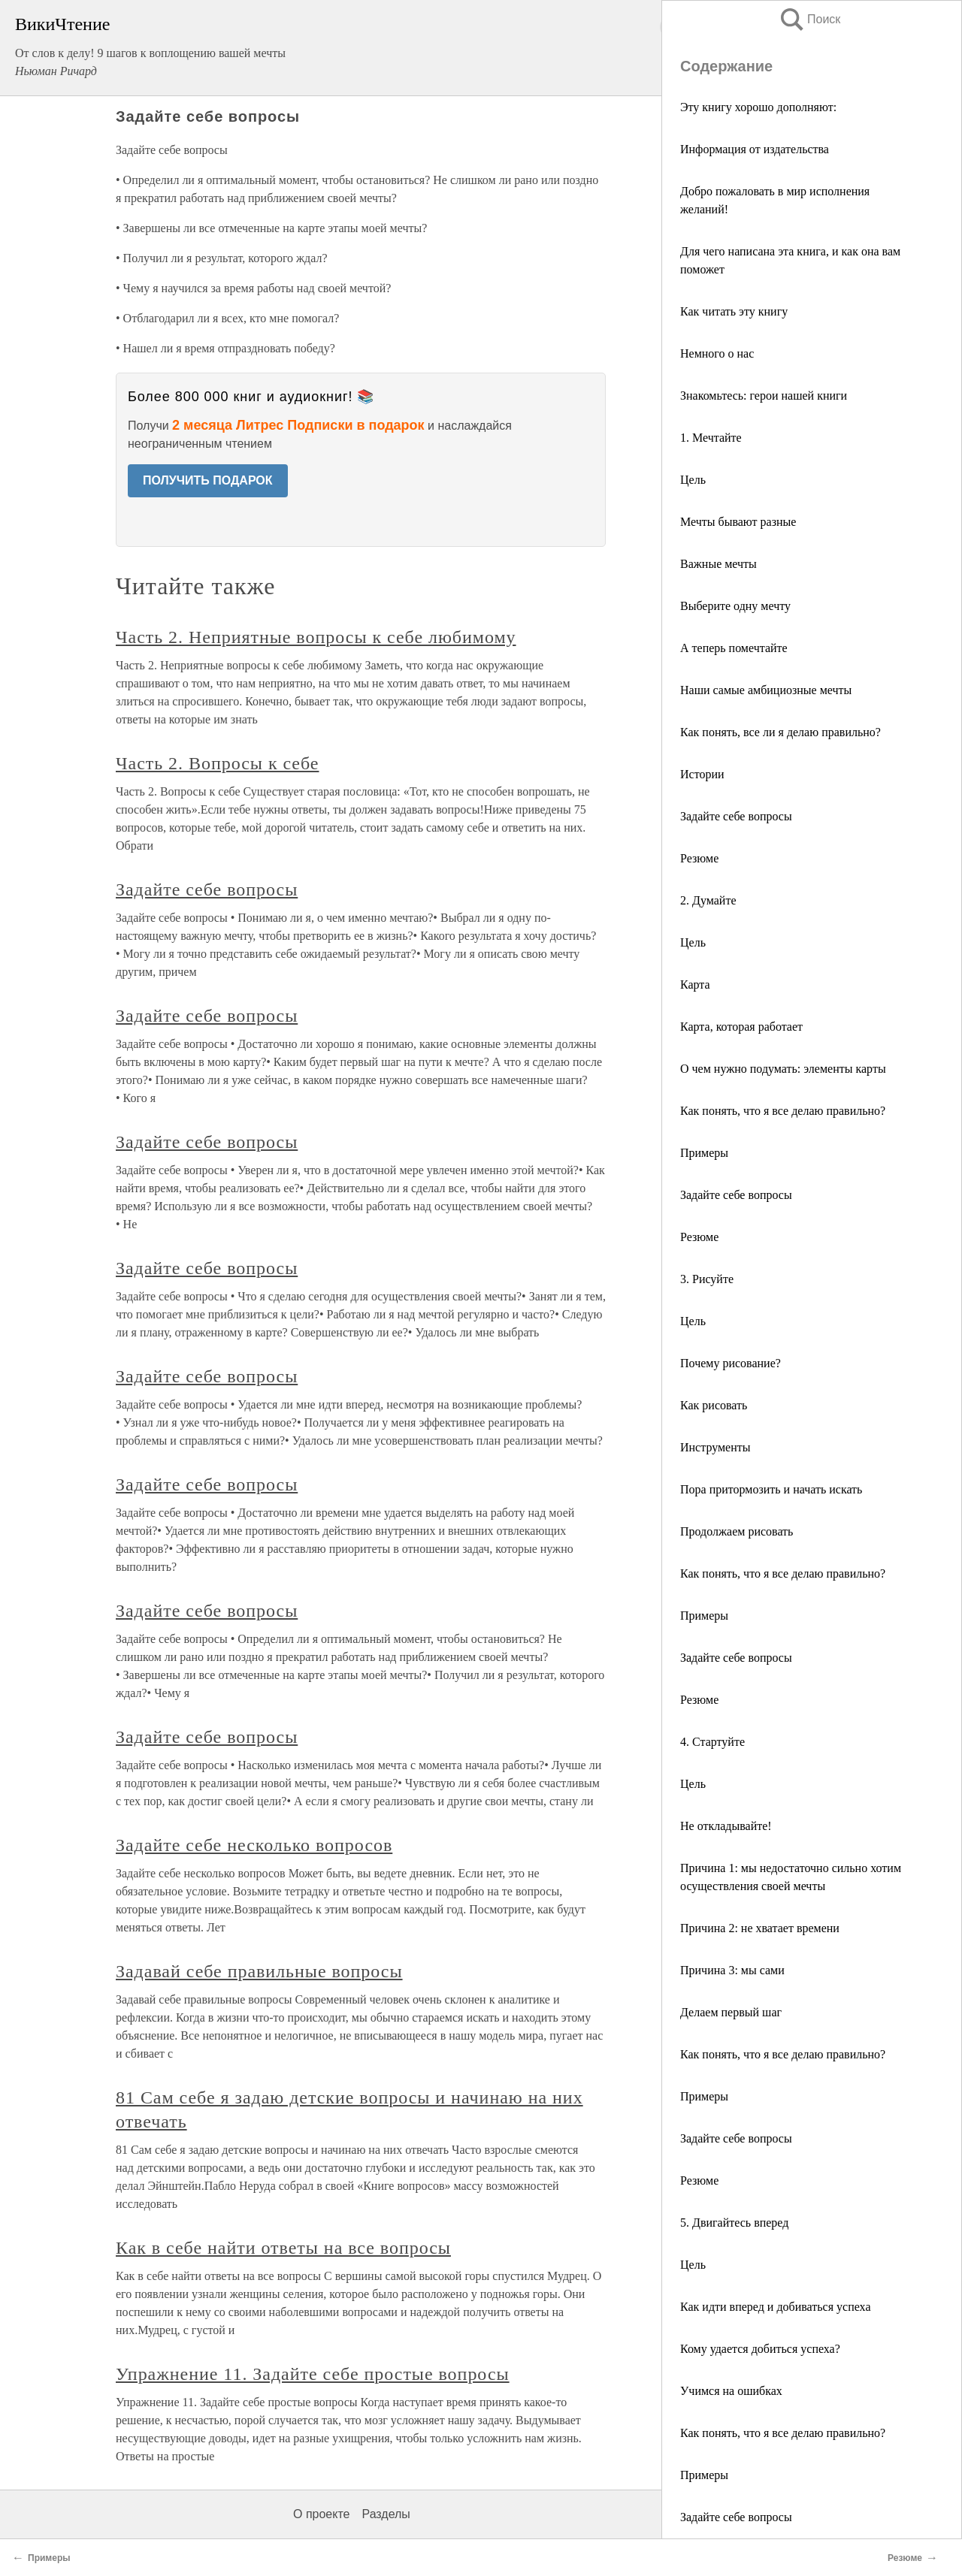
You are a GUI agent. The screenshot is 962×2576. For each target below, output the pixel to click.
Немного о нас (717, 353)
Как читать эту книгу (734, 311)
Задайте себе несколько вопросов (254, 1845)
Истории (702, 774)
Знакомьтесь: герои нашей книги (763, 395)
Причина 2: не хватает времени (759, 1928)
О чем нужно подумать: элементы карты (783, 1068)
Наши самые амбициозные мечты (766, 690)
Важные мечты (718, 563)
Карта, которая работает (741, 1026)
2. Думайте (708, 900)
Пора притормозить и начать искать (771, 1489)
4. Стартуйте (712, 1741)
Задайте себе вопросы (736, 816)
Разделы (386, 2514)
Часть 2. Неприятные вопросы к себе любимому (316, 637)
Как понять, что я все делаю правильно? (782, 1110)
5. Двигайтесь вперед (734, 2222)
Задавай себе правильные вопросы (259, 1971)
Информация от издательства (754, 149)
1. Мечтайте (711, 437)
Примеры (704, 1152)
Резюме (699, 858)
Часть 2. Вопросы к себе (217, 763)
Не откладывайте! (726, 1826)
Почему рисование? (730, 1363)
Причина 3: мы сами (732, 1970)
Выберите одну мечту (735, 605)
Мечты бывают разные (738, 521)
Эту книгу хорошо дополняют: (758, 107)
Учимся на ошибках (731, 2390)
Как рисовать (713, 1405)
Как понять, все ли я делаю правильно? (780, 732)
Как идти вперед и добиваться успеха (775, 2306)
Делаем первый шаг (731, 2012)
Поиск (809, 19)
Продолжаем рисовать (736, 1531)
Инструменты (715, 1447)
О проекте (321, 2514)
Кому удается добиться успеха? (760, 2348)
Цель (693, 479)
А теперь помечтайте (734, 648)
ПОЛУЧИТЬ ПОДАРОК (208, 480)
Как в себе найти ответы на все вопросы (283, 2247)
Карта (695, 984)
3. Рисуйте (707, 1279)
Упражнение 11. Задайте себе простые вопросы (313, 2374)
